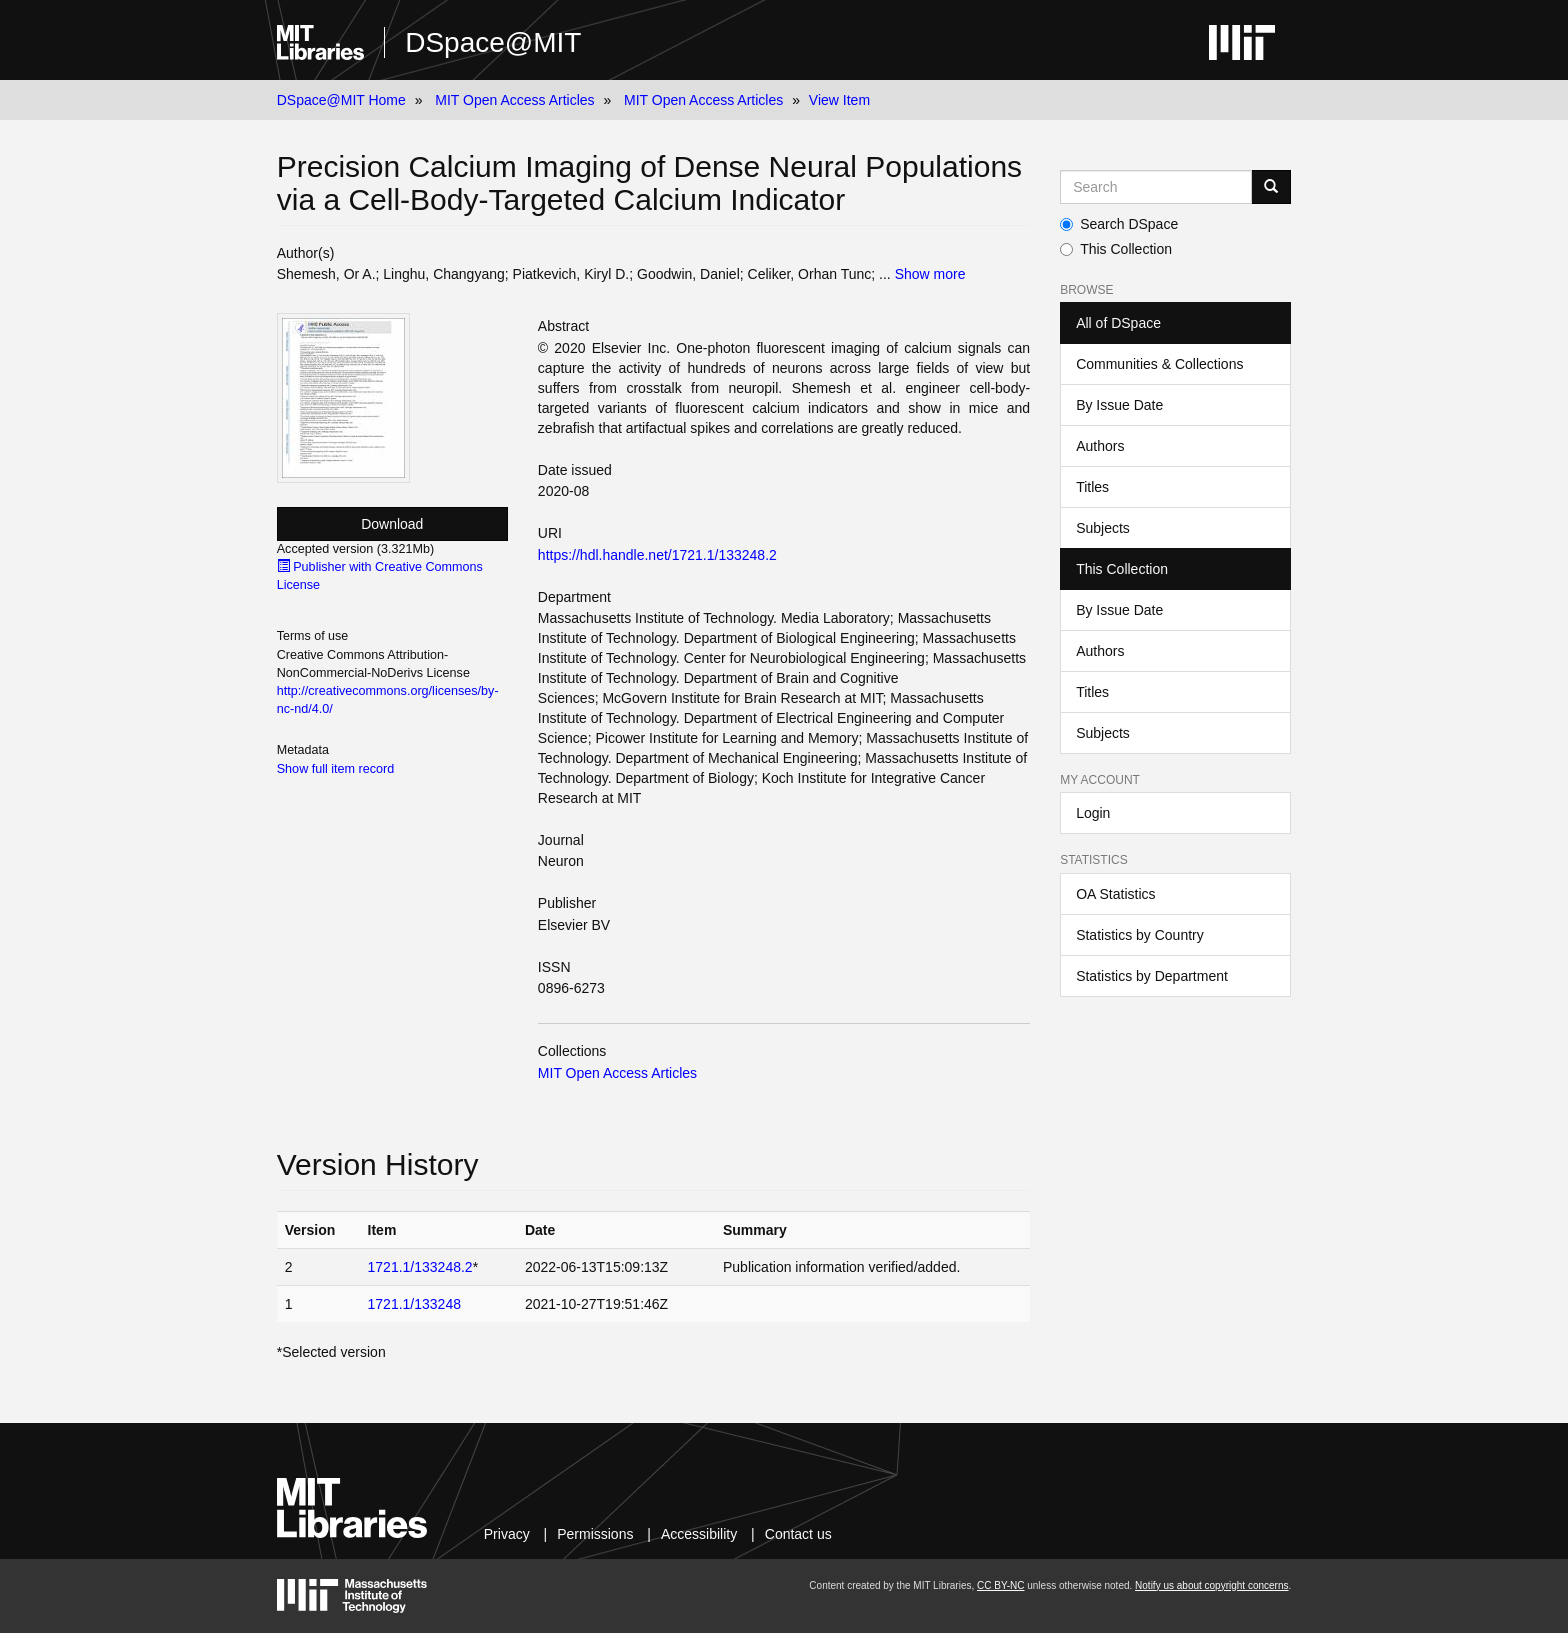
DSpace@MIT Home (341, 100)
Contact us (798, 1534)
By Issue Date (1119, 405)
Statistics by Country (1140, 935)
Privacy (507, 1534)
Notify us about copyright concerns (1211, 1585)
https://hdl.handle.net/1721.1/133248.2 (657, 555)
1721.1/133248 (414, 1304)
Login (1093, 813)
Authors (1100, 446)
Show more (930, 274)
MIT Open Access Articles (514, 100)
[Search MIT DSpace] (1156, 187)
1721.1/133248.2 (420, 1267)
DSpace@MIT (493, 42)
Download (392, 524)
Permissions (595, 1534)
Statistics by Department (1152, 976)
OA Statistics (1115, 894)
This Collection (1116, 249)
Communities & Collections (1159, 364)
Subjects (1103, 528)
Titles (1092, 487)
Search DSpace (1119, 224)
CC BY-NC (1000, 1585)
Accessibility (699, 1534)
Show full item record (336, 769)
